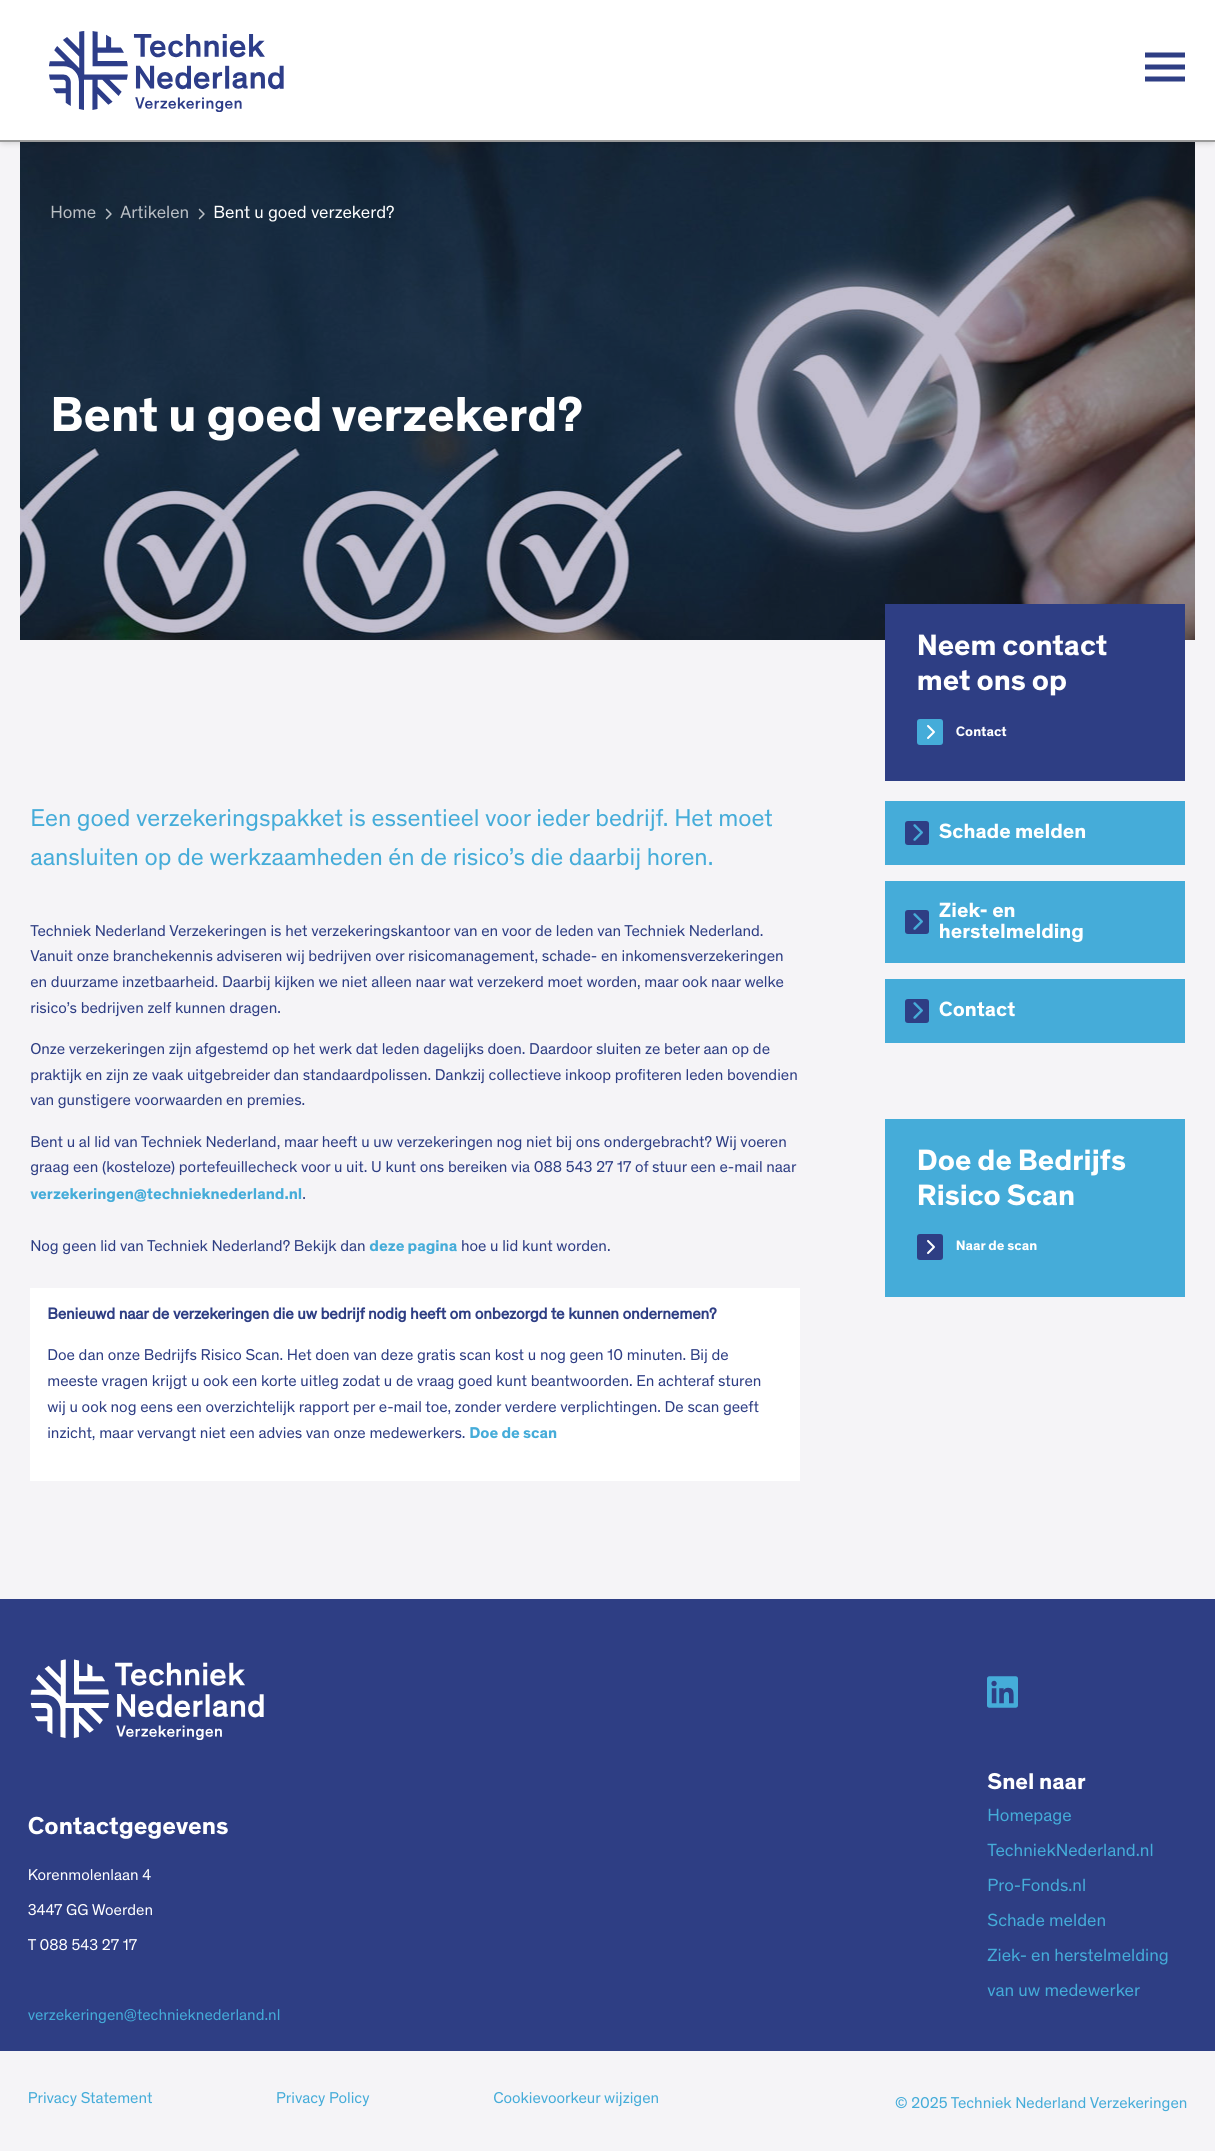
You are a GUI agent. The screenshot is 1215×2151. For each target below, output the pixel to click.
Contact (981, 732)
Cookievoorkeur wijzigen (576, 2100)
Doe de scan (513, 1434)
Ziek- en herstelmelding (1011, 922)
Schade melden (1012, 832)
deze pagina (413, 1247)
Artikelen (154, 214)
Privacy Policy (322, 2100)
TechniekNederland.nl (1070, 1852)
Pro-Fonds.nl (1036, 1887)
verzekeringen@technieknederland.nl (166, 1195)
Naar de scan (996, 1246)
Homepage (1029, 1817)
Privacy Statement (90, 2100)
